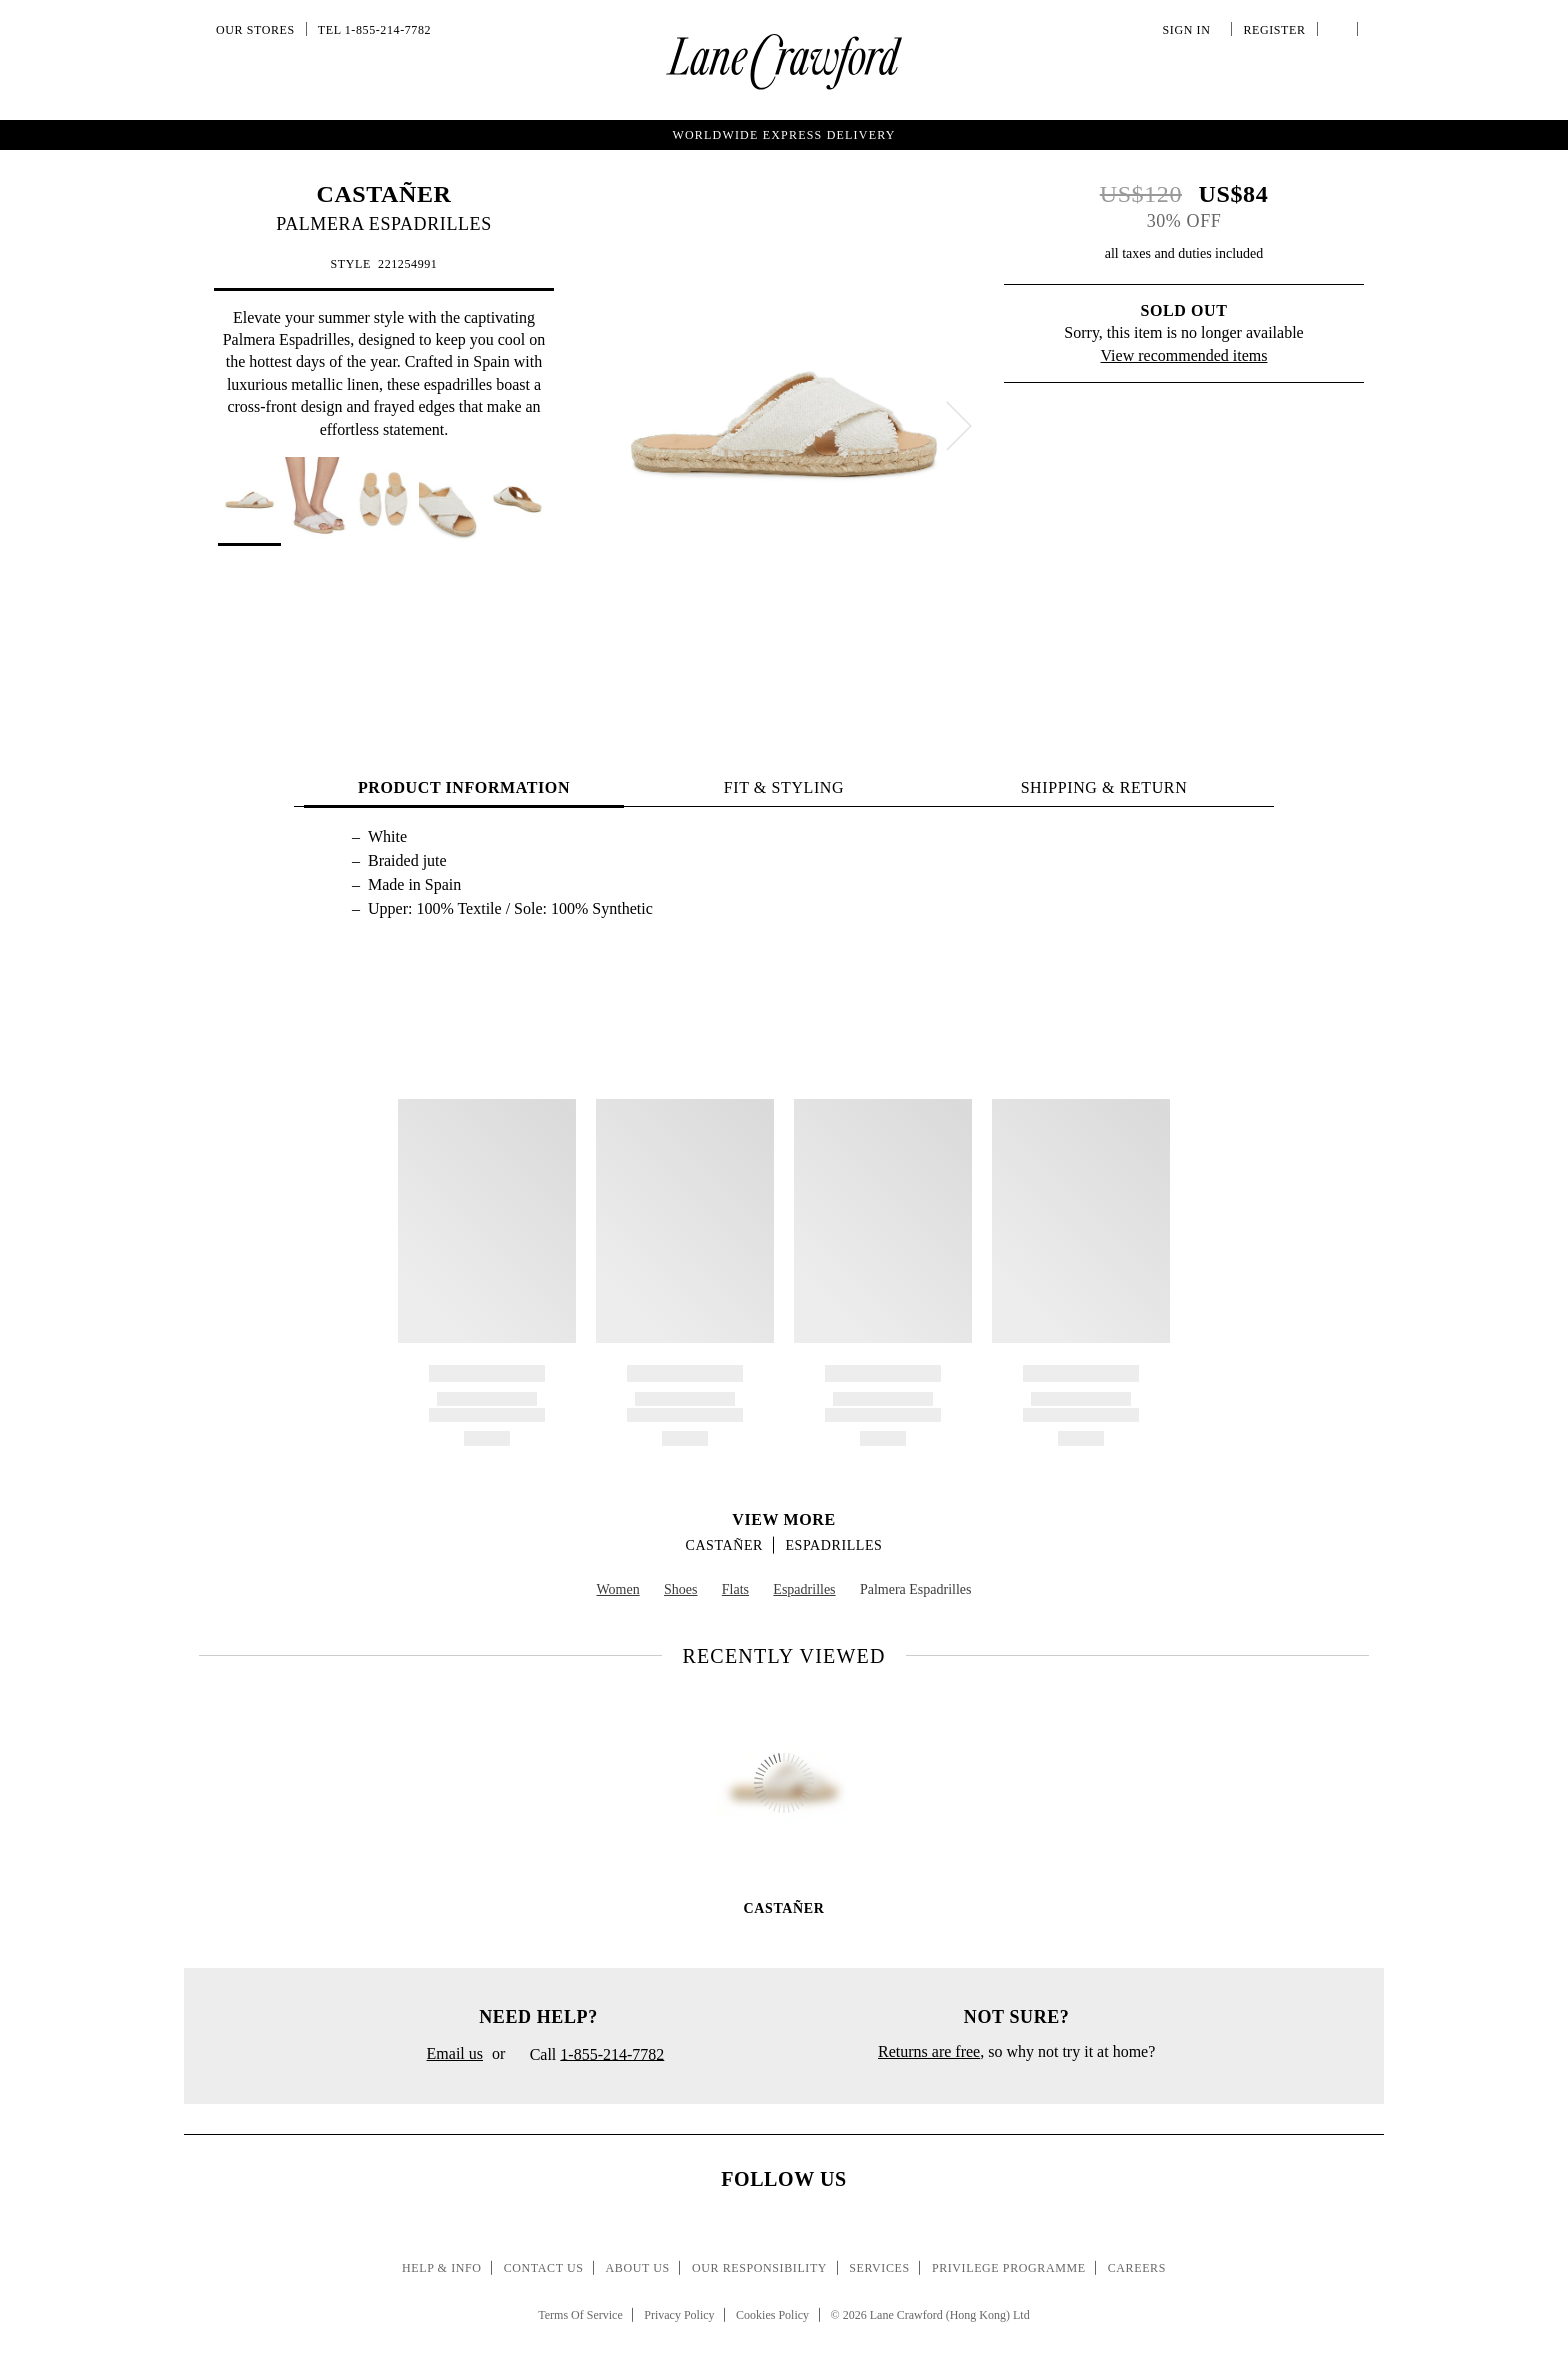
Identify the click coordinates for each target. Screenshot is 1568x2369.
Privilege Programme (1009, 2268)
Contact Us (544, 2268)
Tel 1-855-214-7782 (374, 30)
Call (589, 2056)
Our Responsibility (759, 2268)
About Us (638, 2268)
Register (1272, 30)
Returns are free (929, 2051)
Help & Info (442, 2268)
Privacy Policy (679, 2315)
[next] (959, 426)
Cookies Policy (772, 2315)
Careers (1137, 2268)
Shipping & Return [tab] (1104, 787)
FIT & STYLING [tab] (784, 787)
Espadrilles (833, 1545)
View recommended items (1184, 355)
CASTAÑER (383, 194)
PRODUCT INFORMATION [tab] (464, 787)
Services (879, 2268)
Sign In (1190, 30)
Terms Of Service (580, 2315)
